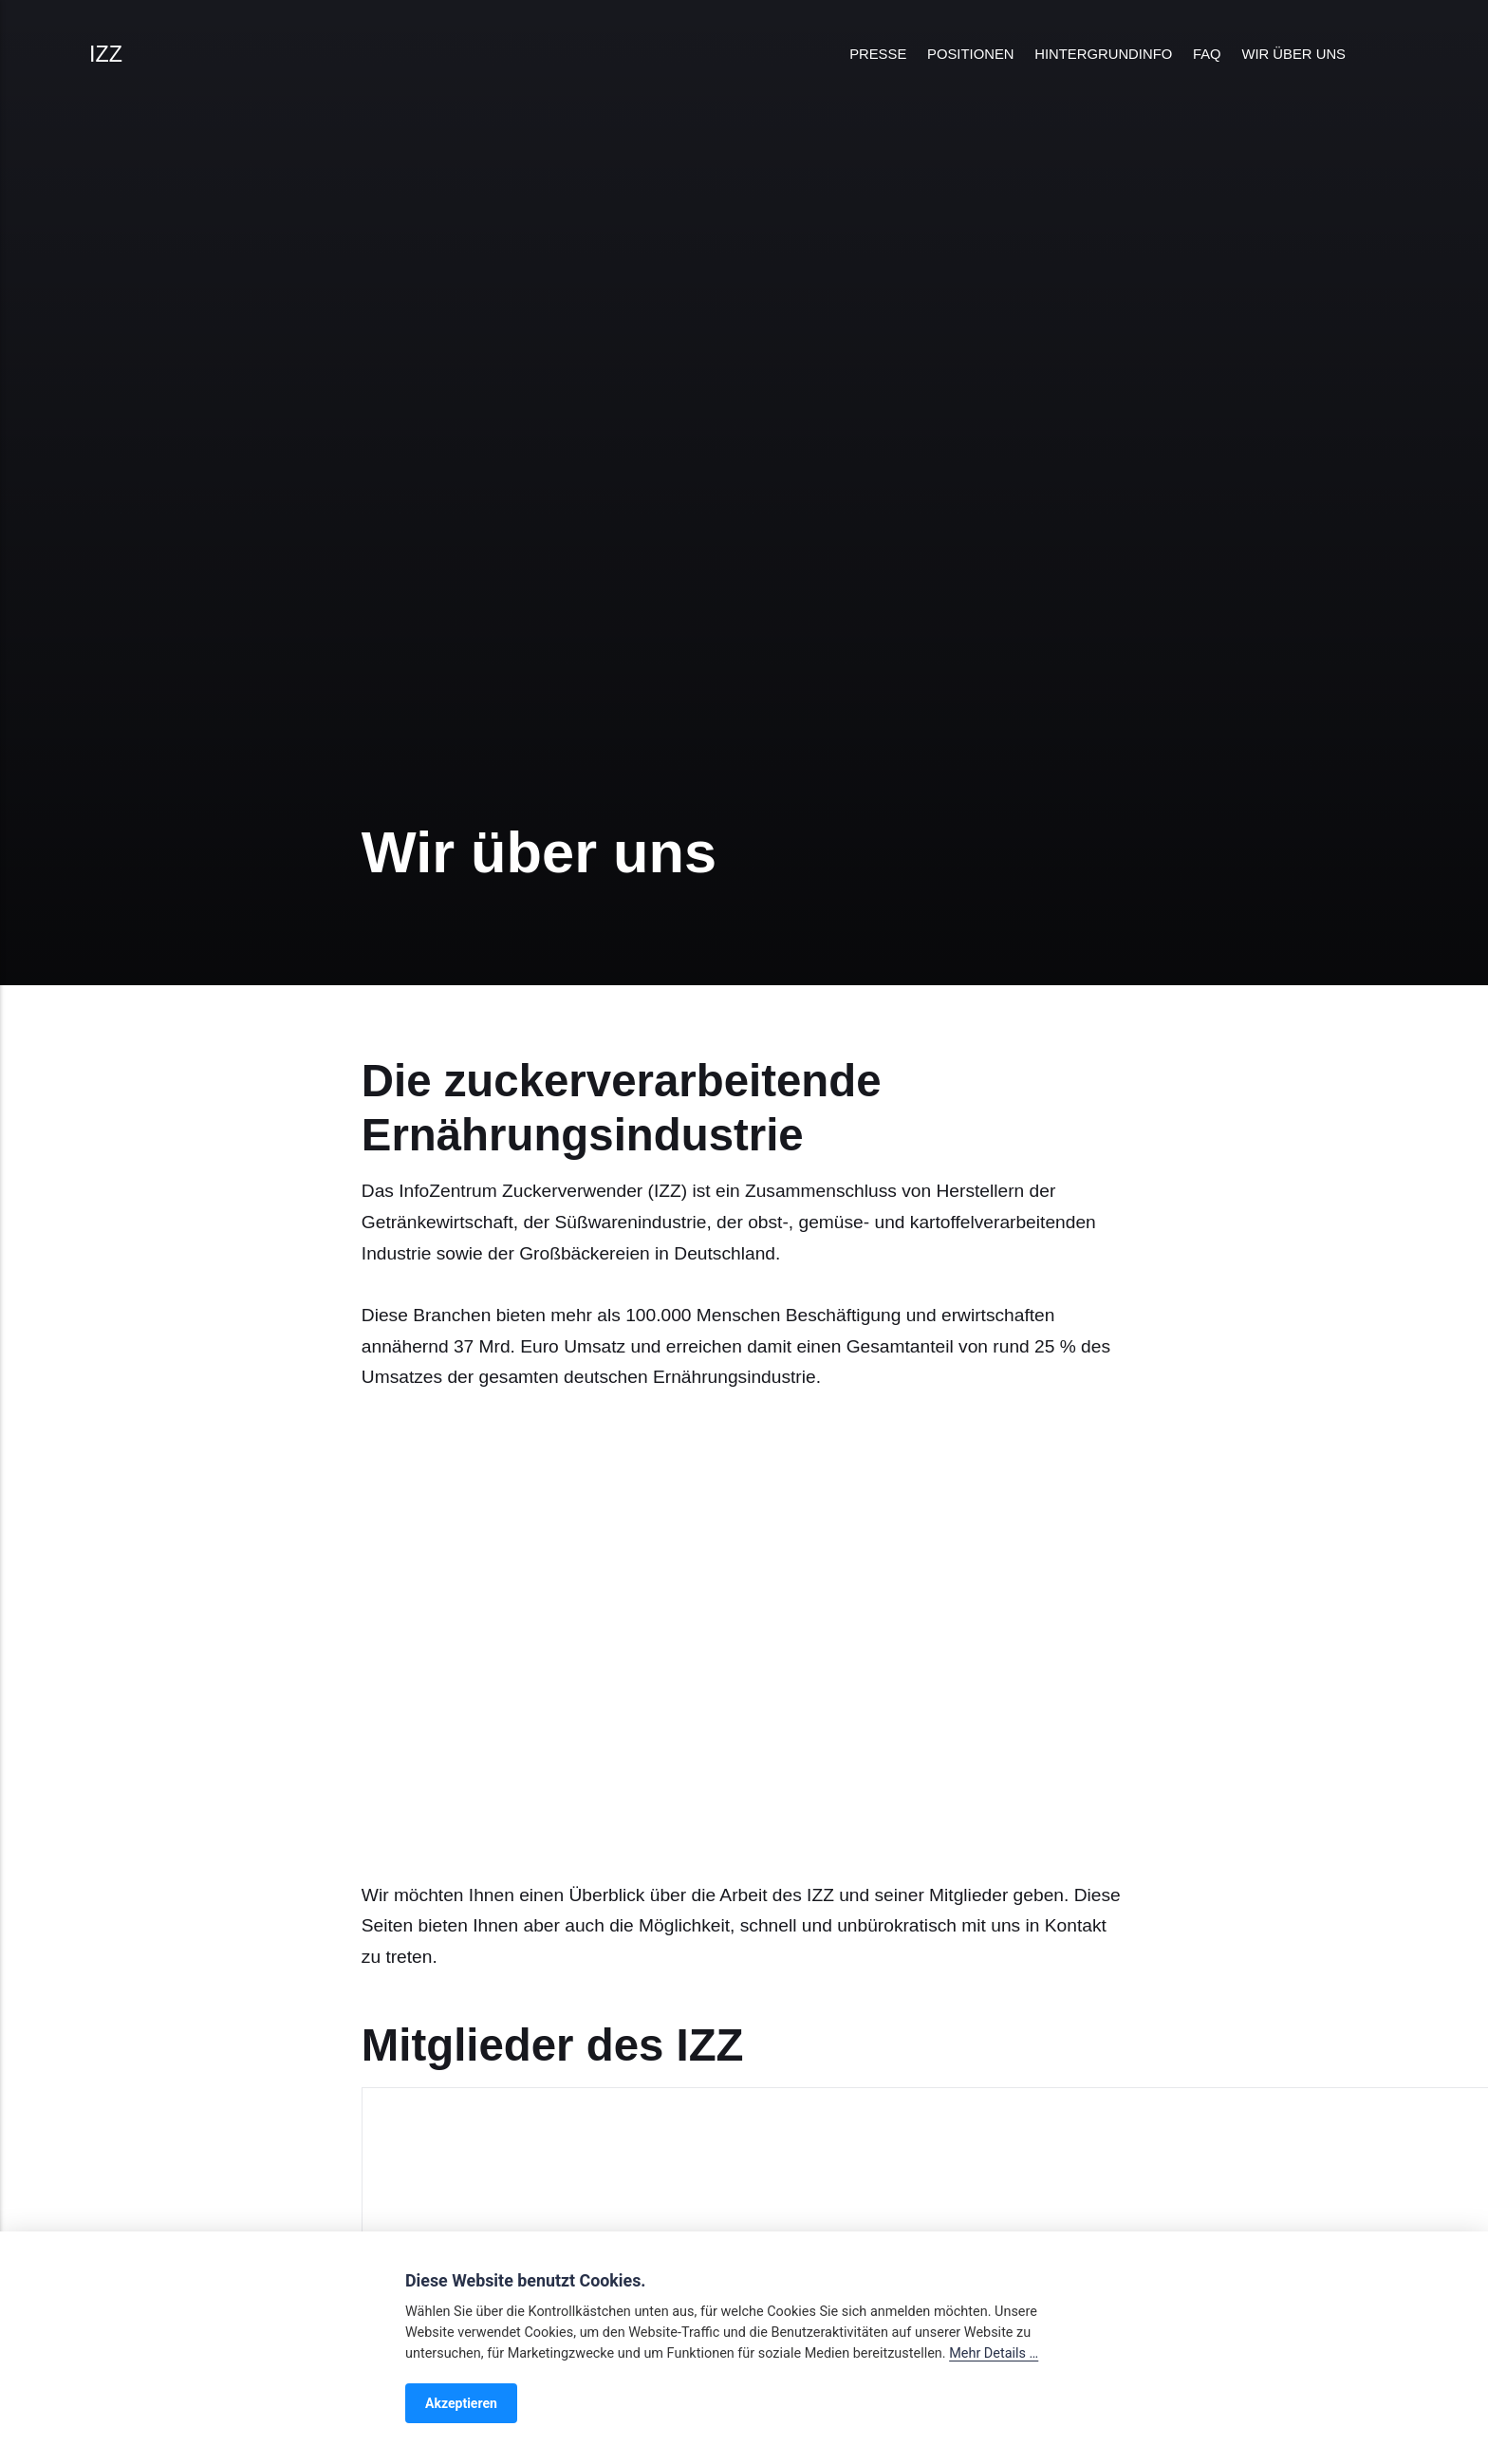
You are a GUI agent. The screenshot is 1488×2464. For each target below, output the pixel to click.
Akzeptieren (461, 2403)
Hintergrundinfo (1103, 54)
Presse (877, 54)
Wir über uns (1293, 54)
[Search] (1386, 54)
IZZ (105, 54)
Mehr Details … (993, 2353)
